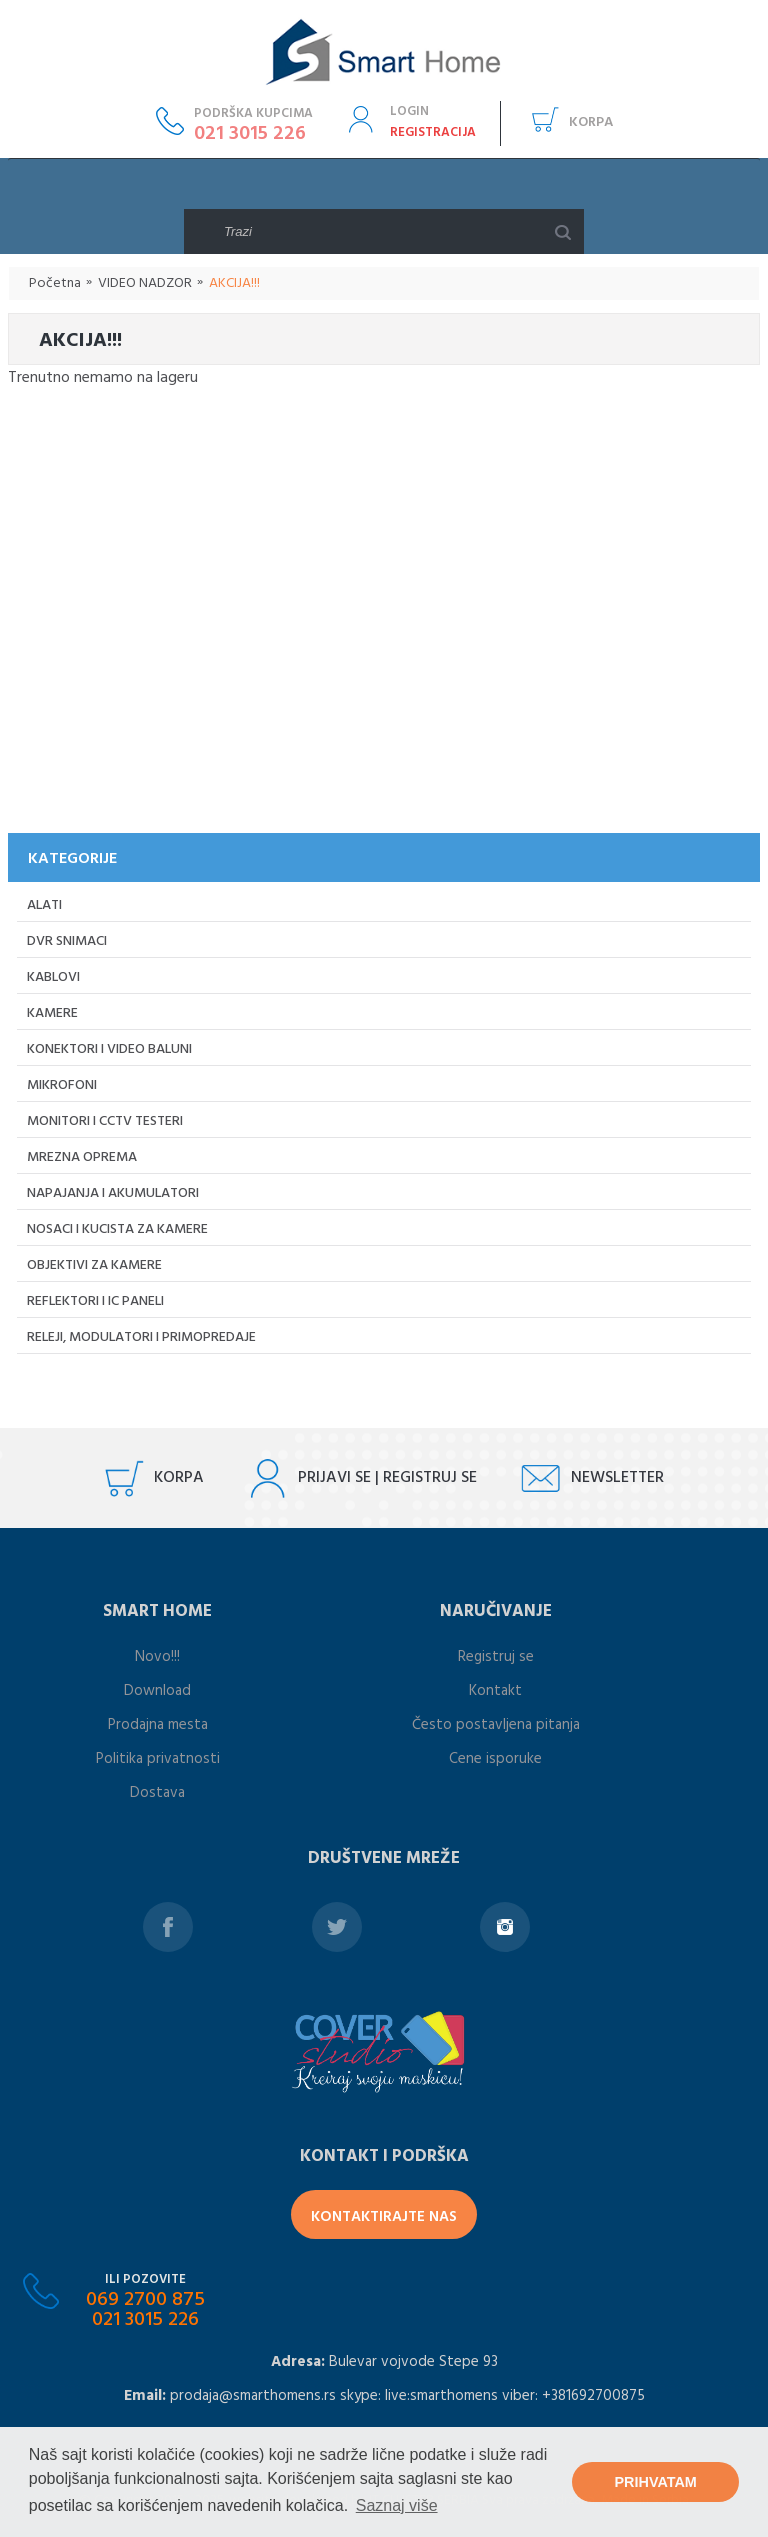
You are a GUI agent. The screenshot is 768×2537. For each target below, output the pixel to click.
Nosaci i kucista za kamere (117, 1229)
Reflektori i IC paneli (95, 1301)
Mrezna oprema (82, 1157)
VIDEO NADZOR (145, 283)
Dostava (157, 1793)
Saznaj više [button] (397, 2505)
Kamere (52, 1013)
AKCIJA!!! (234, 283)
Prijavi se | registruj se (387, 1478)
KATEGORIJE (72, 859)
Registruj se (496, 1657)
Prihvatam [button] (656, 2482)
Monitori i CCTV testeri (105, 1121)
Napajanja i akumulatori (113, 1193)
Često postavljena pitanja (496, 1725)
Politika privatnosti (158, 1759)
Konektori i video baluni (109, 1049)
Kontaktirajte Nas (384, 2217)
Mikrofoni (62, 1085)
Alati (44, 905)
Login (409, 111)
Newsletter (617, 1478)
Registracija (433, 132)
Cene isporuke (495, 1759)
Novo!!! (157, 1657)
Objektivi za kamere (94, 1265)
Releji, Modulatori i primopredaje (141, 1337)
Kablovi (53, 977)
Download (157, 1691)
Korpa (591, 122)
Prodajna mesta (158, 1725)
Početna (55, 283)
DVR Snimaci (67, 941)
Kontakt (495, 1691)
